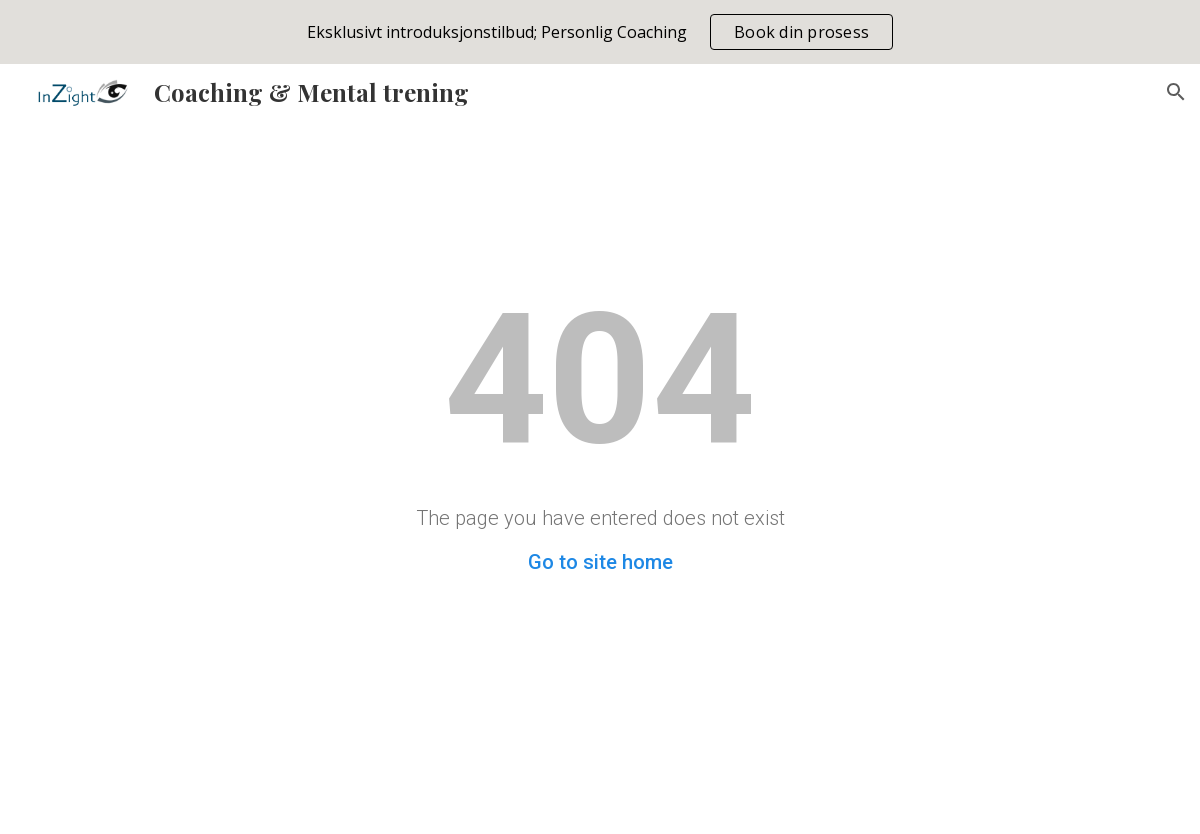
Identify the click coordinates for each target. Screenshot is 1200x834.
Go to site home (600, 562)
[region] (600, 32)
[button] (1176, 92)
